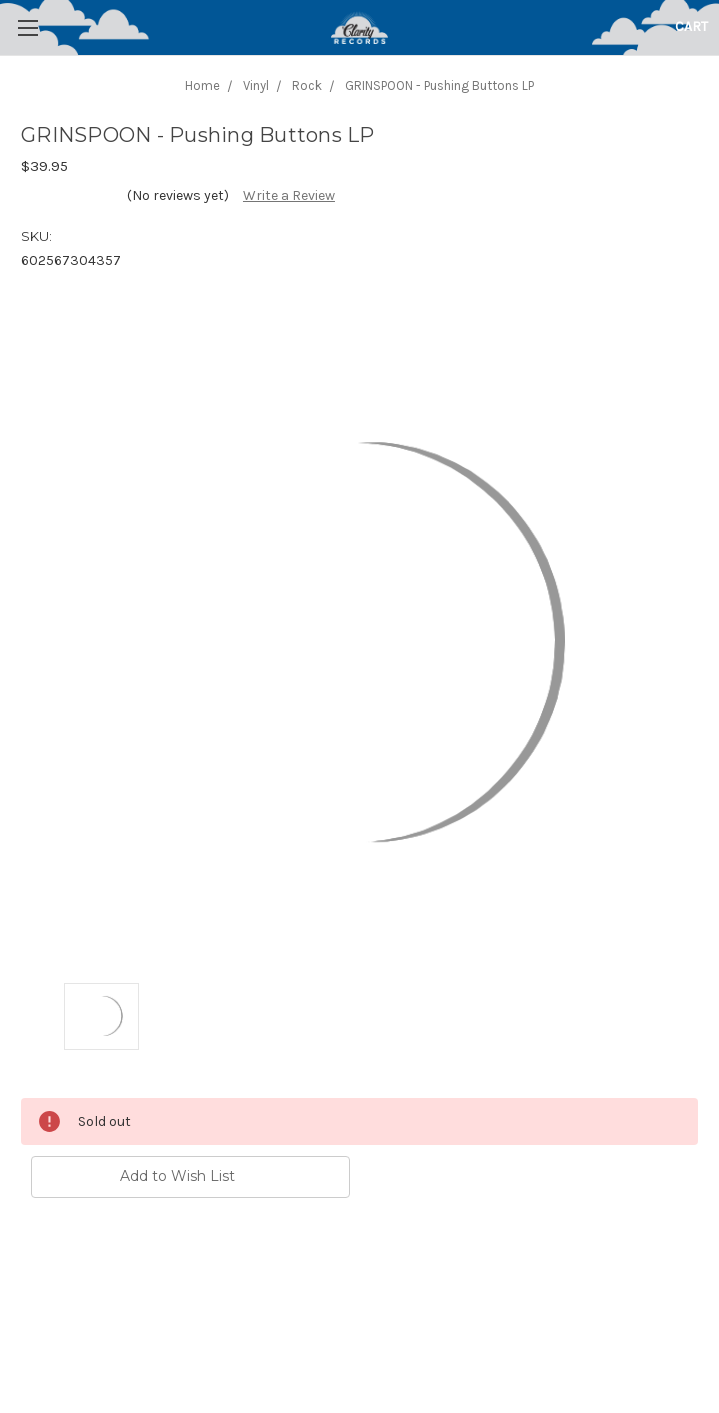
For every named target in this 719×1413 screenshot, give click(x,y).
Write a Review (289, 195)
